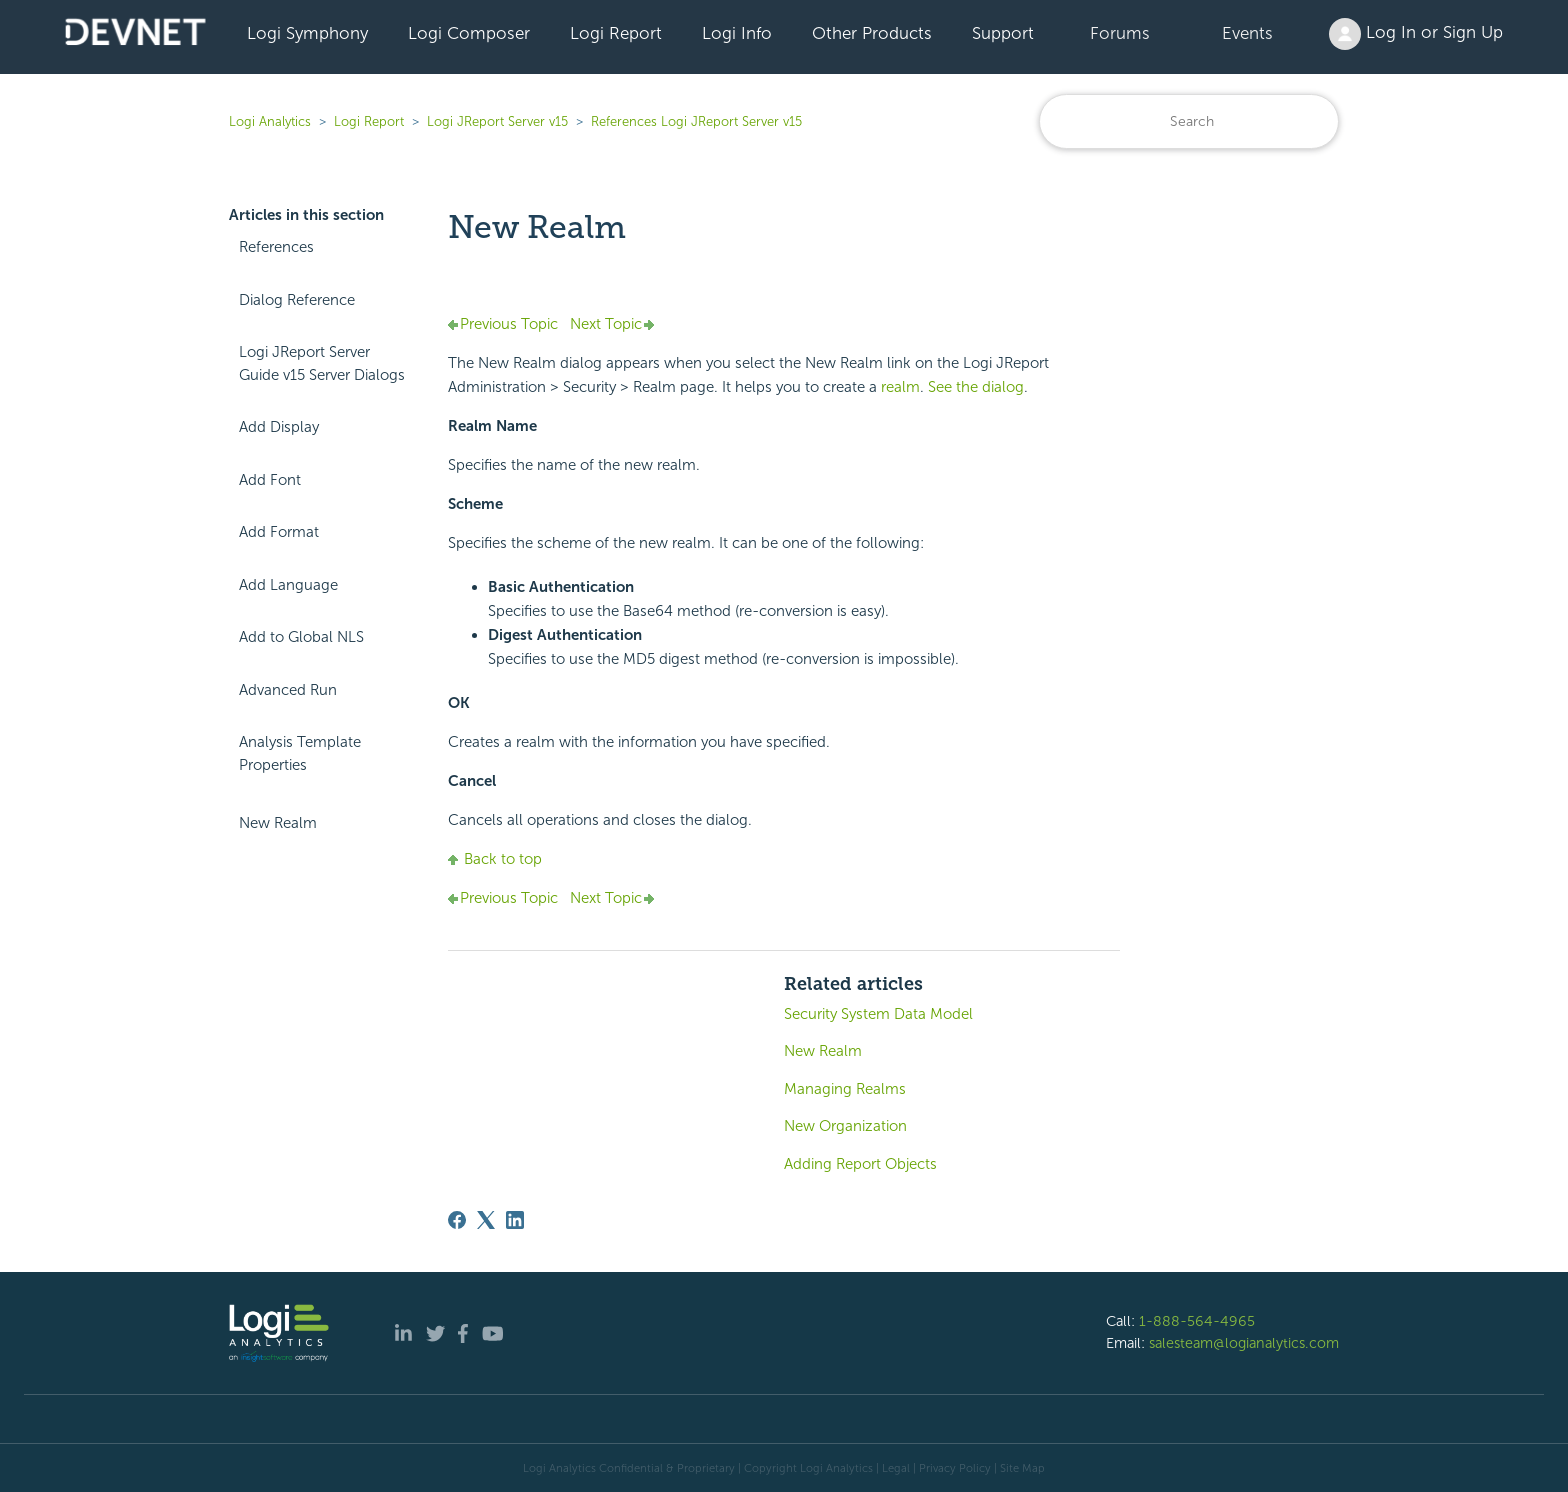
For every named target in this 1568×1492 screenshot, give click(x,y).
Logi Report (616, 33)
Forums (1120, 33)
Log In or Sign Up (1416, 34)
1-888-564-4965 (1197, 1321)
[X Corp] (486, 1220)
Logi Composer (469, 33)
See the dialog (976, 387)
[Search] (1189, 121)
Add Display (279, 427)
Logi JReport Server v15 (497, 121)
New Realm (278, 823)
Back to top (495, 859)
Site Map (1022, 1468)
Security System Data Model (878, 1014)
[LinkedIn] (515, 1220)
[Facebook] (457, 1220)
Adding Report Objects (860, 1164)
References (276, 247)
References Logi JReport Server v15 (696, 121)
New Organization (845, 1126)
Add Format (279, 532)
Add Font (270, 480)
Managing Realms (845, 1089)
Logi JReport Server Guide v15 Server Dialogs (322, 363)
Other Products (872, 33)
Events (1247, 33)
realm (900, 387)
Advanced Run (288, 690)
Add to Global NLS (301, 637)
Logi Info (737, 33)
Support (1003, 33)
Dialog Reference (297, 300)
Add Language (288, 585)
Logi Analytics (270, 121)
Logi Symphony (307, 33)
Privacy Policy (955, 1468)
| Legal (893, 1468)
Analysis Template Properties (300, 753)
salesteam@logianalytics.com (1244, 1343)
